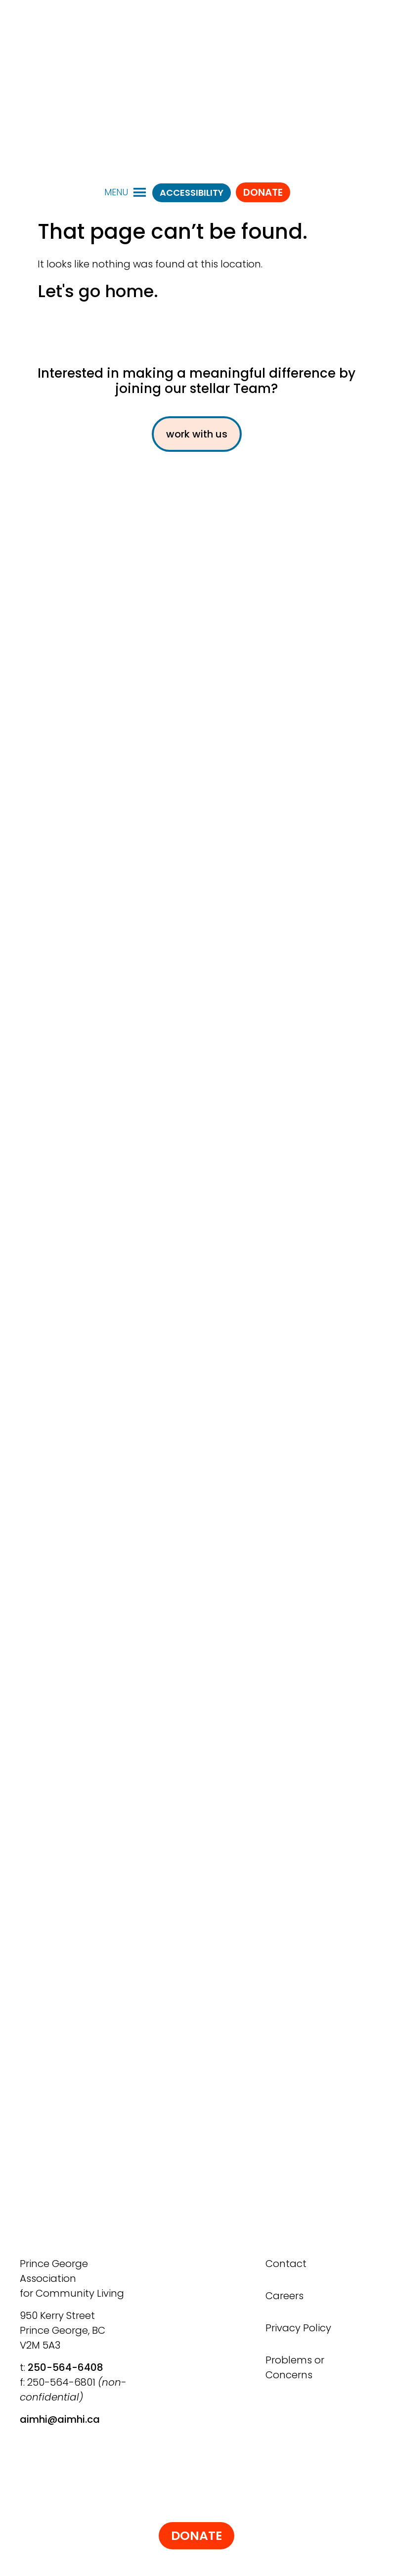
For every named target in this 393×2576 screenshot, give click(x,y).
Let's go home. (98, 291)
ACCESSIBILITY (191, 192)
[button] (116, 192)
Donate (263, 192)
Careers (284, 2296)
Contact (285, 2263)
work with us (196, 434)
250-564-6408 (65, 2367)
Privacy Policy (298, 2328)
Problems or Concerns (294, 2367)
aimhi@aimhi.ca (60, 2419)
